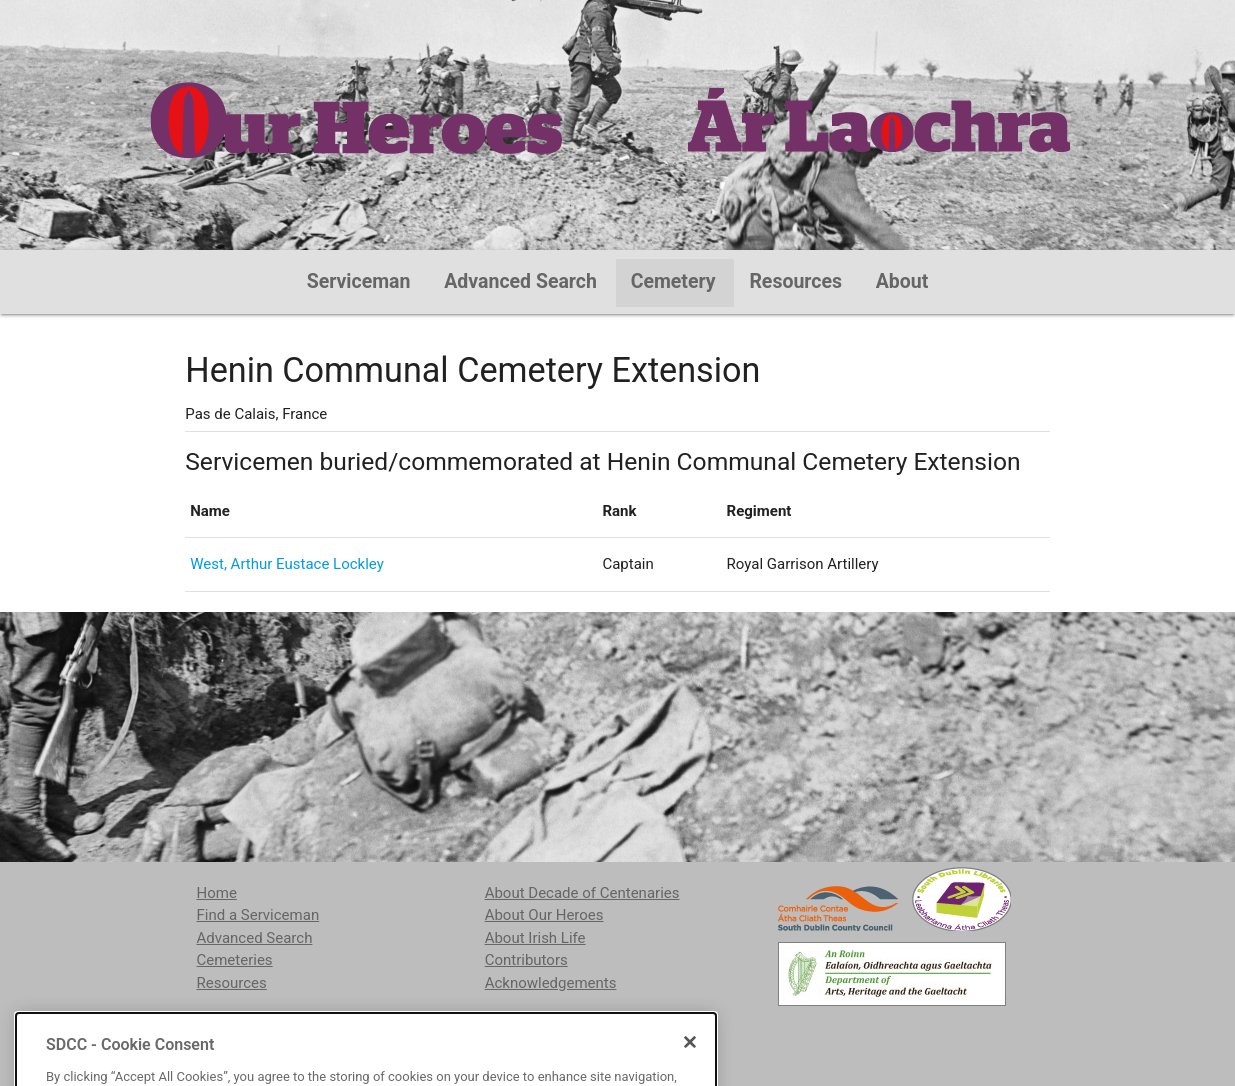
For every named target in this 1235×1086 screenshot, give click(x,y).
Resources (795, 281)
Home (217, 893)
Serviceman (359, 281)
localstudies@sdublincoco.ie (360, 1034)
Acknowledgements (551, 983)
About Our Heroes (544, 915)
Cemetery (673, 281)
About (902, 281)
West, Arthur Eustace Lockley (287, 564)
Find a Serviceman (258, 915)
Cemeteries (235, 960)
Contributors (526, 960)
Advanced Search (520, 281)
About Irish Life (535, 938)
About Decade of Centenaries (582, 893)
